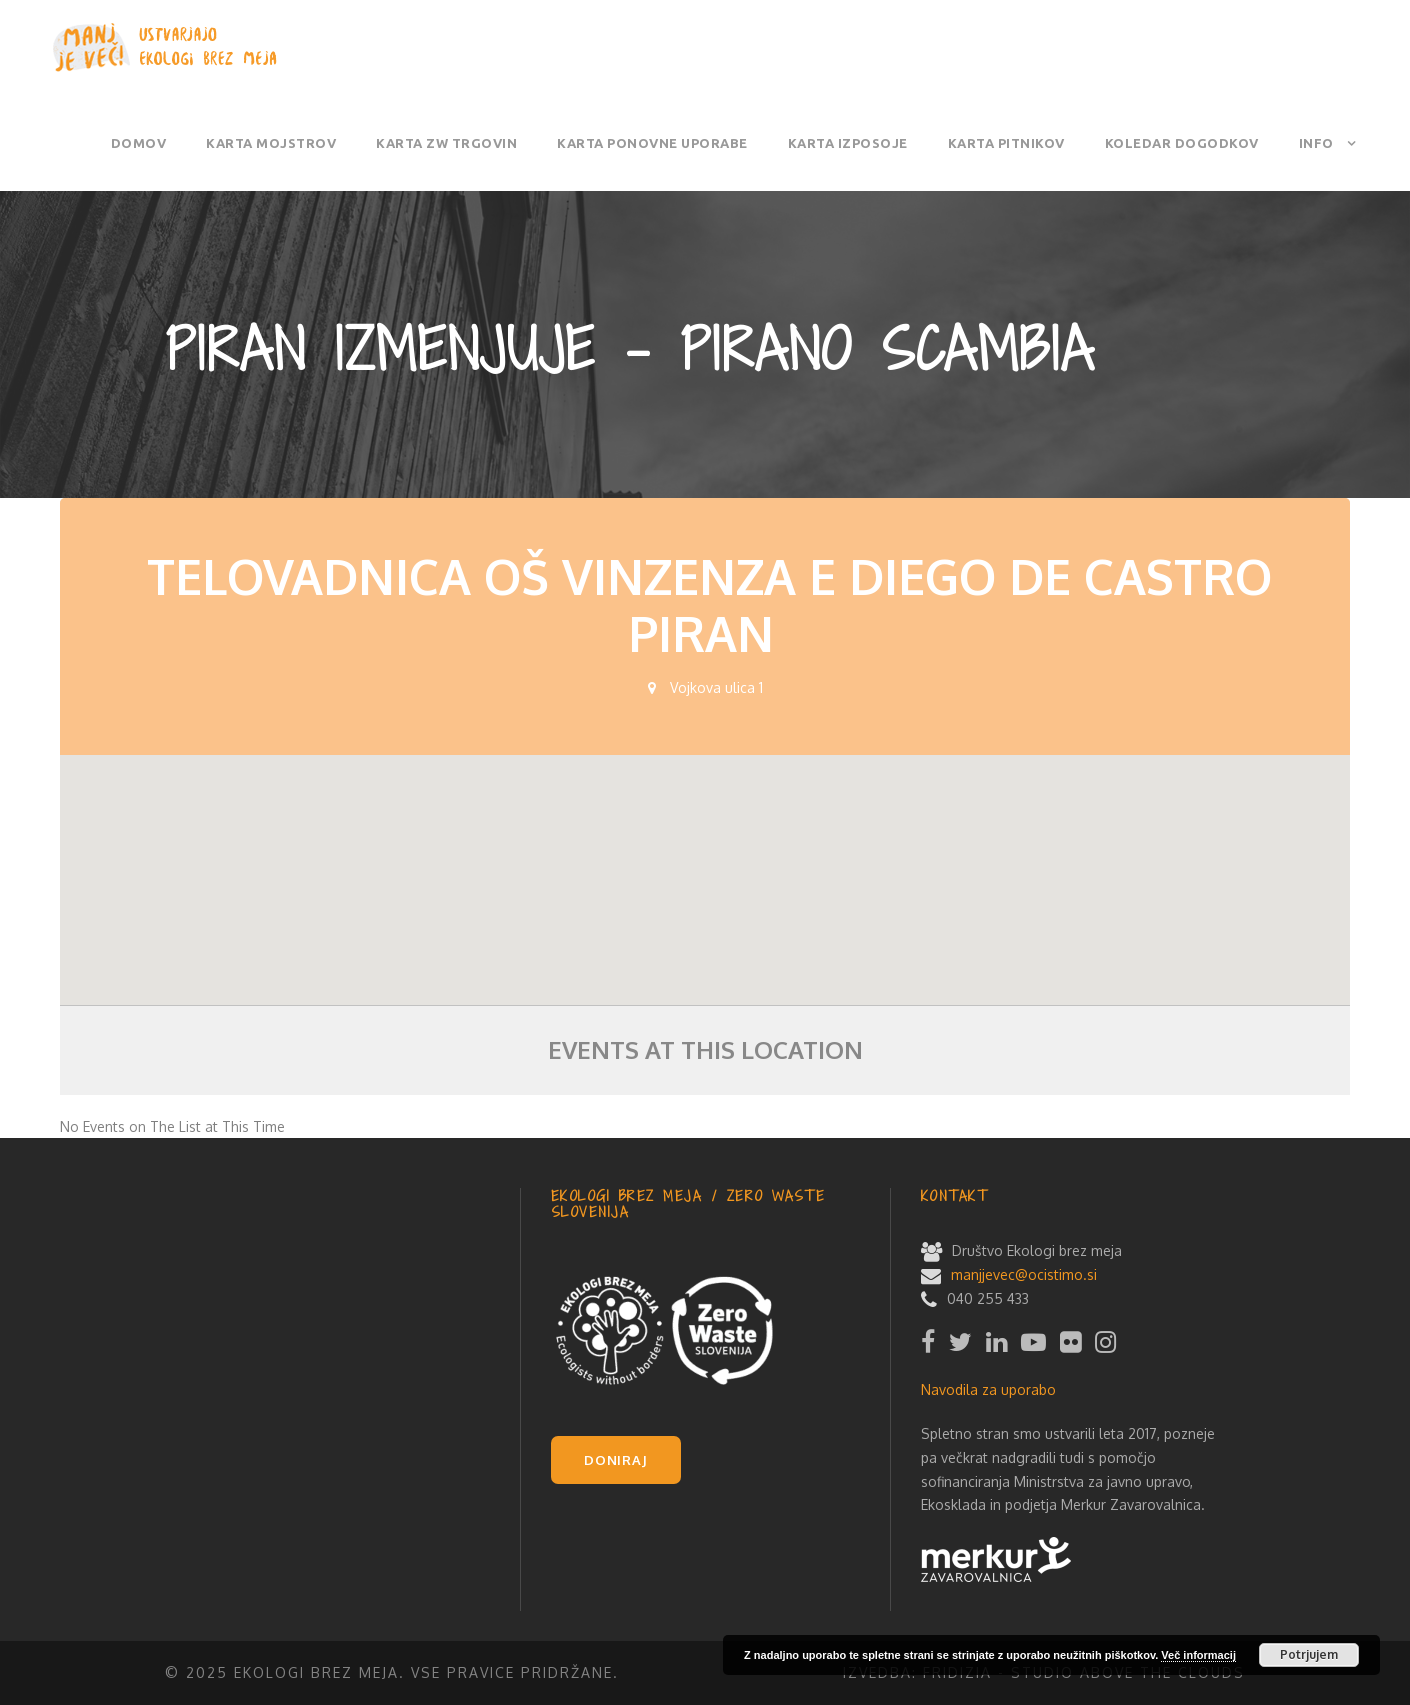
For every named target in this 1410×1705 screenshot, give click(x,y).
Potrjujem (1309, 1654)
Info (1316, 143)
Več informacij (1198, 1655)
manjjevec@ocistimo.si (1024, 1274)
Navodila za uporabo (988, 1389)
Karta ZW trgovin (446, 143)
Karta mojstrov (271, 143)
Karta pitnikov (1006, 143)
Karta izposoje (848, 143)
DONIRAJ (616, 1460)
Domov (139, 143)
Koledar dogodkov (1182, 143)
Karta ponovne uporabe (652, 143)
